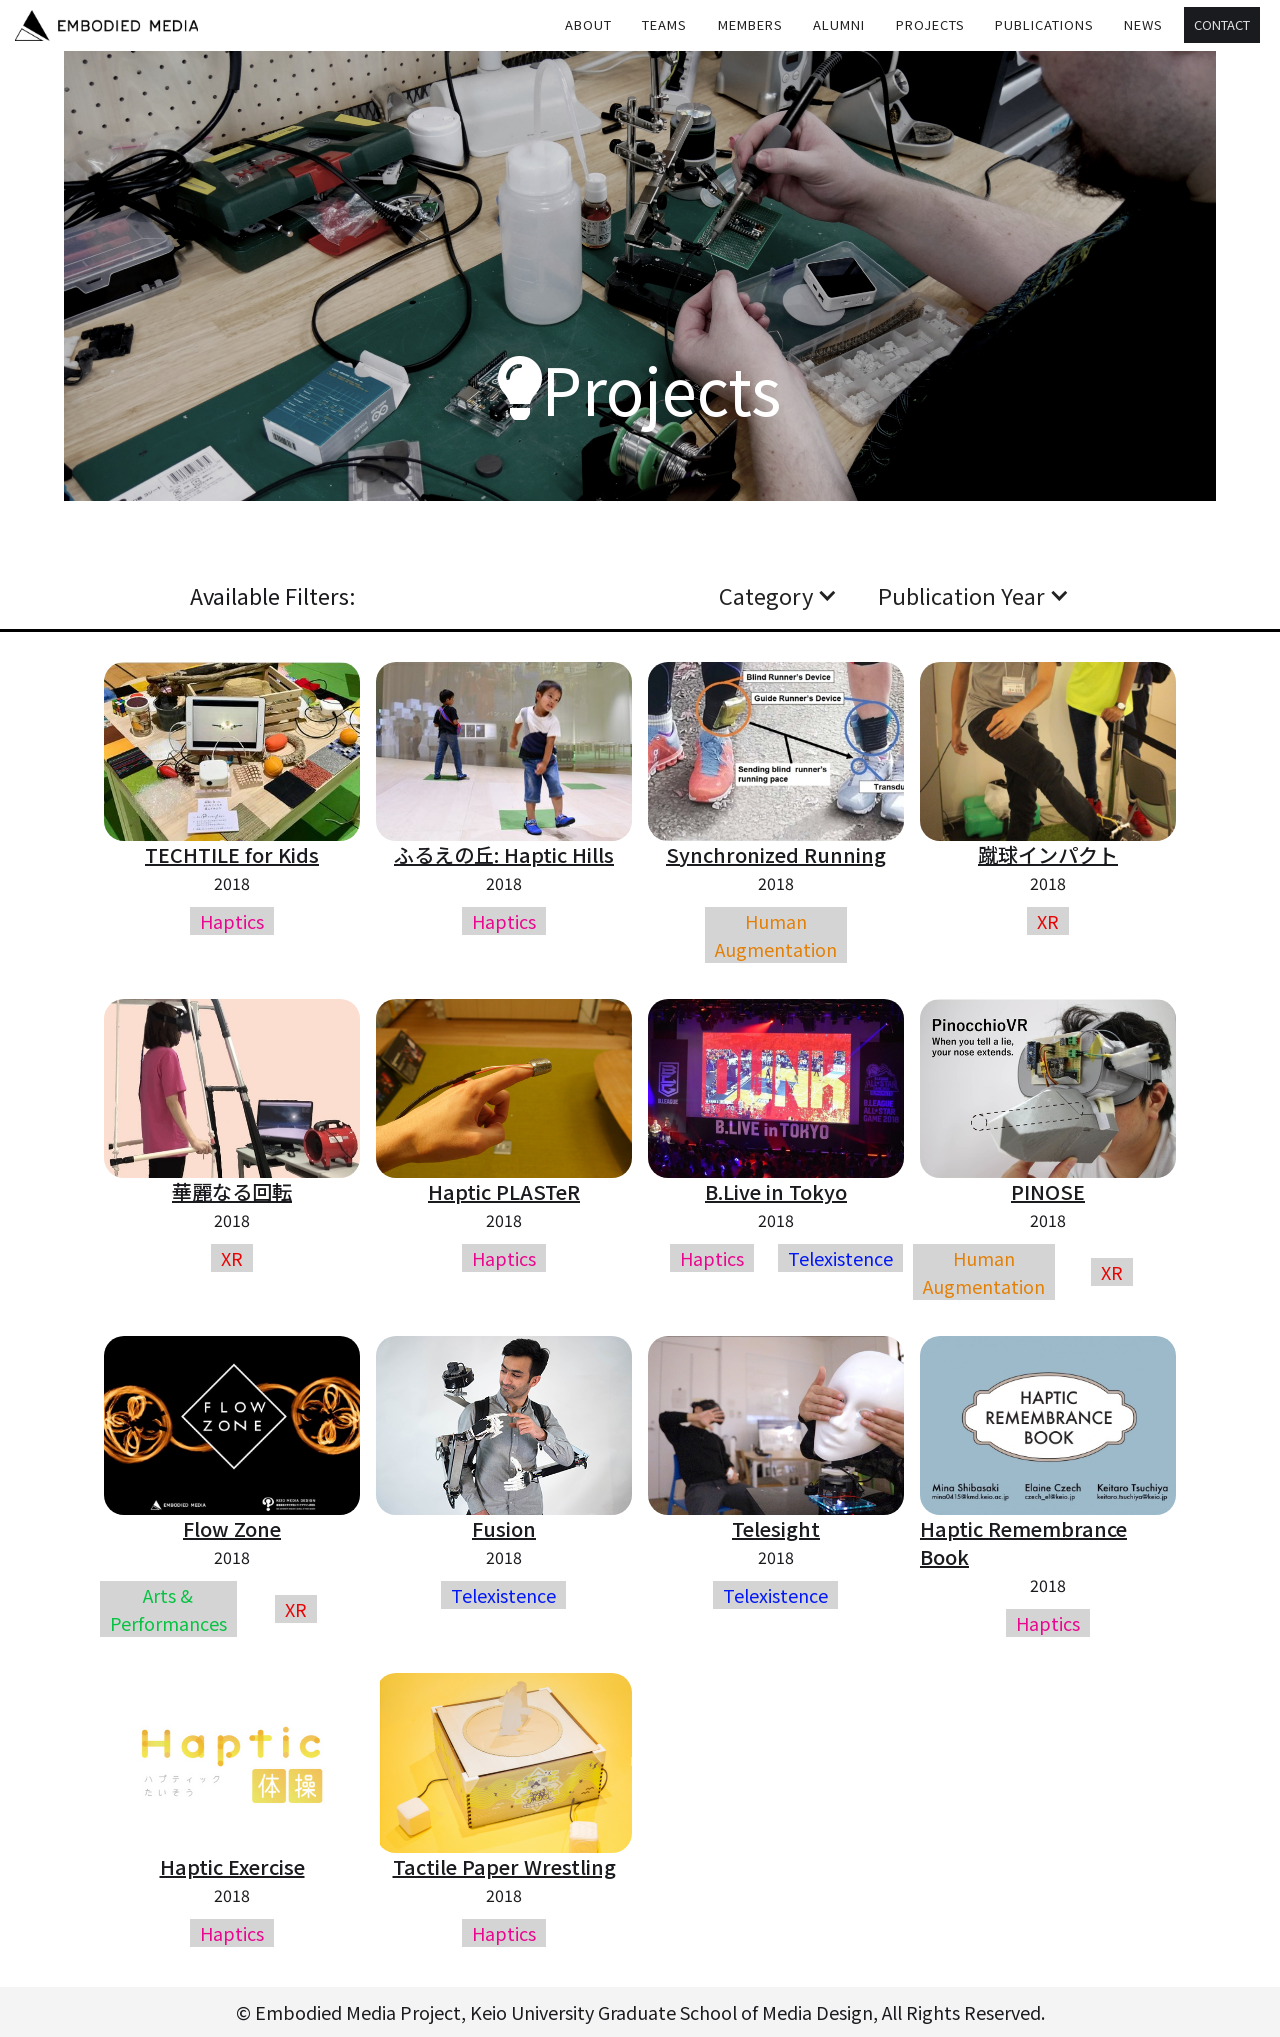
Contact (1222, 24)
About (588, 24)
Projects (930, 24)
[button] (665, 25)
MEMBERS (750, 24)
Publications (1044, 24)
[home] (106, 25)
